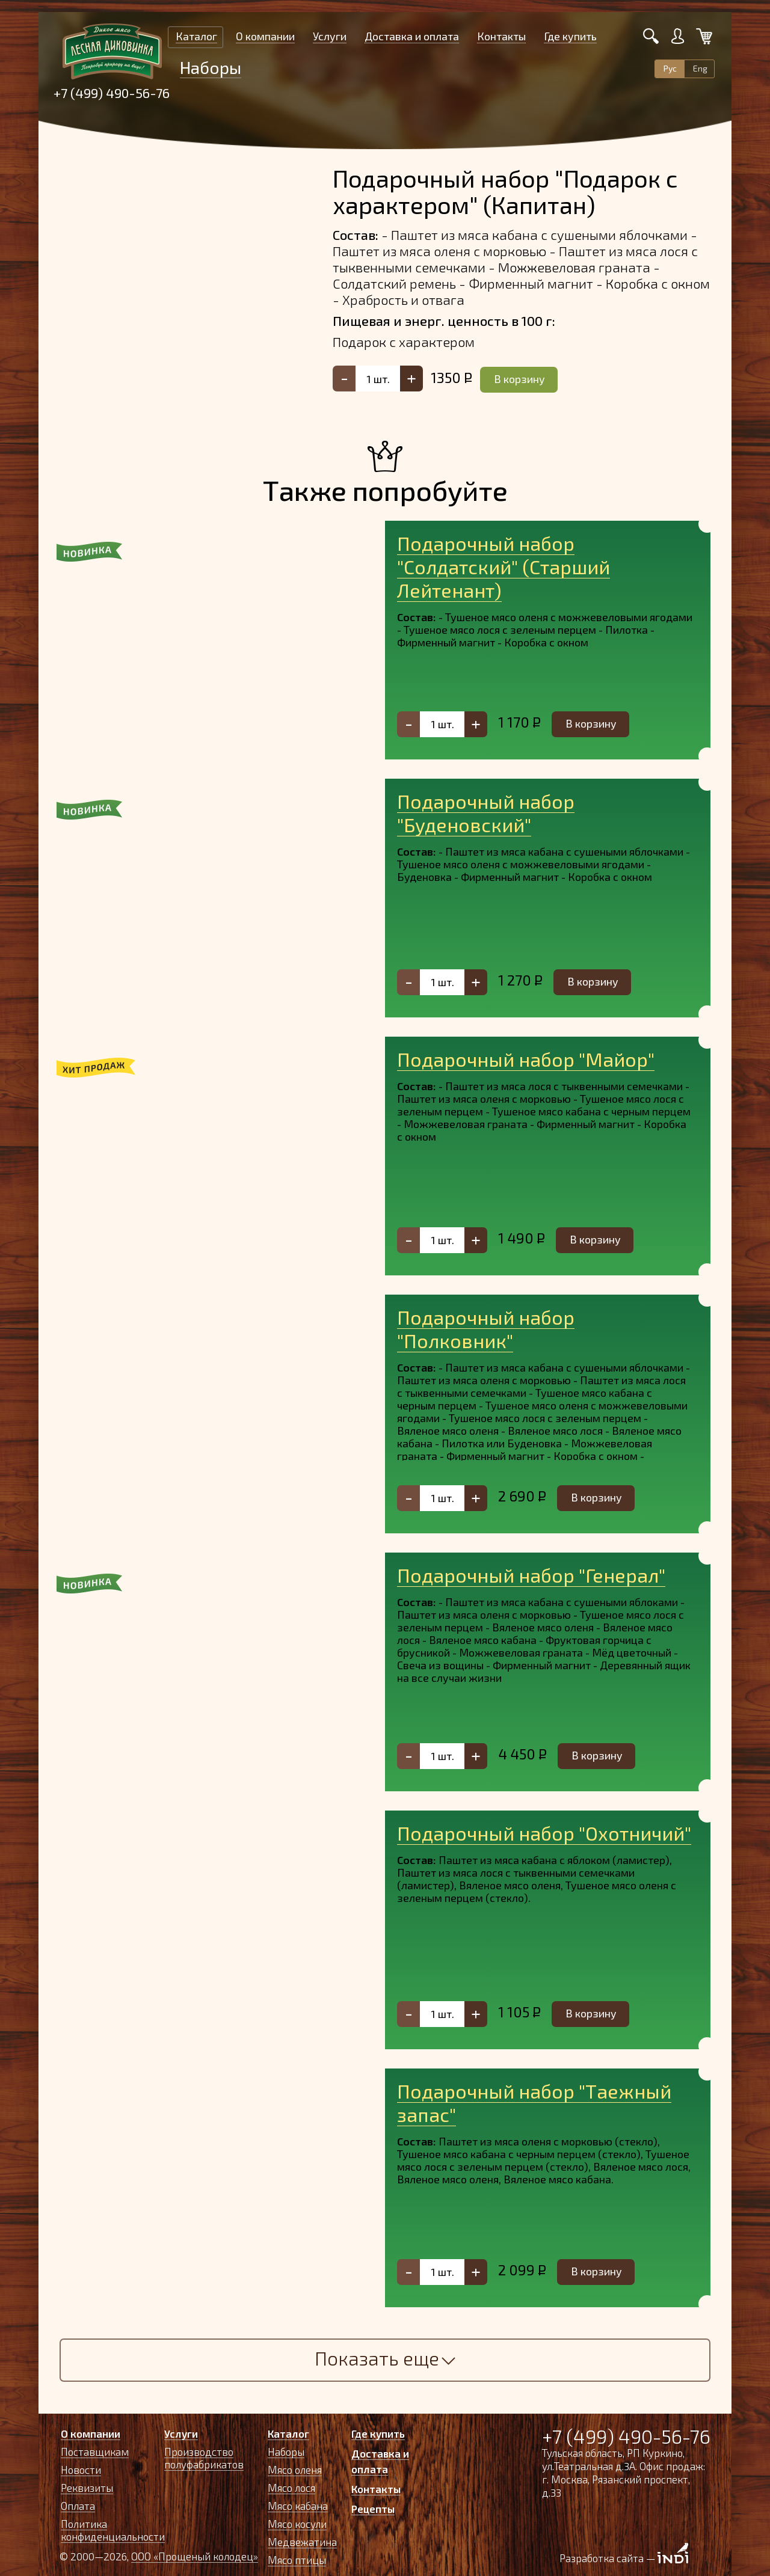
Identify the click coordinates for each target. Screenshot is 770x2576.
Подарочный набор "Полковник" (485, 1328)
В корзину (519, 378)
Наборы (210, 67)
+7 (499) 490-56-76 (112, 92)
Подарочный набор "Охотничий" (544, 1832)
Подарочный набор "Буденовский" (485, 813)
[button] (84, 640)
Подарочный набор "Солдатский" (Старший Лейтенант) (503, 566)
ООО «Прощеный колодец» (194, 2556)
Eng (700, 68)
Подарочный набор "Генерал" (531, 1574)
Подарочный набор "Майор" (525, 1058)
